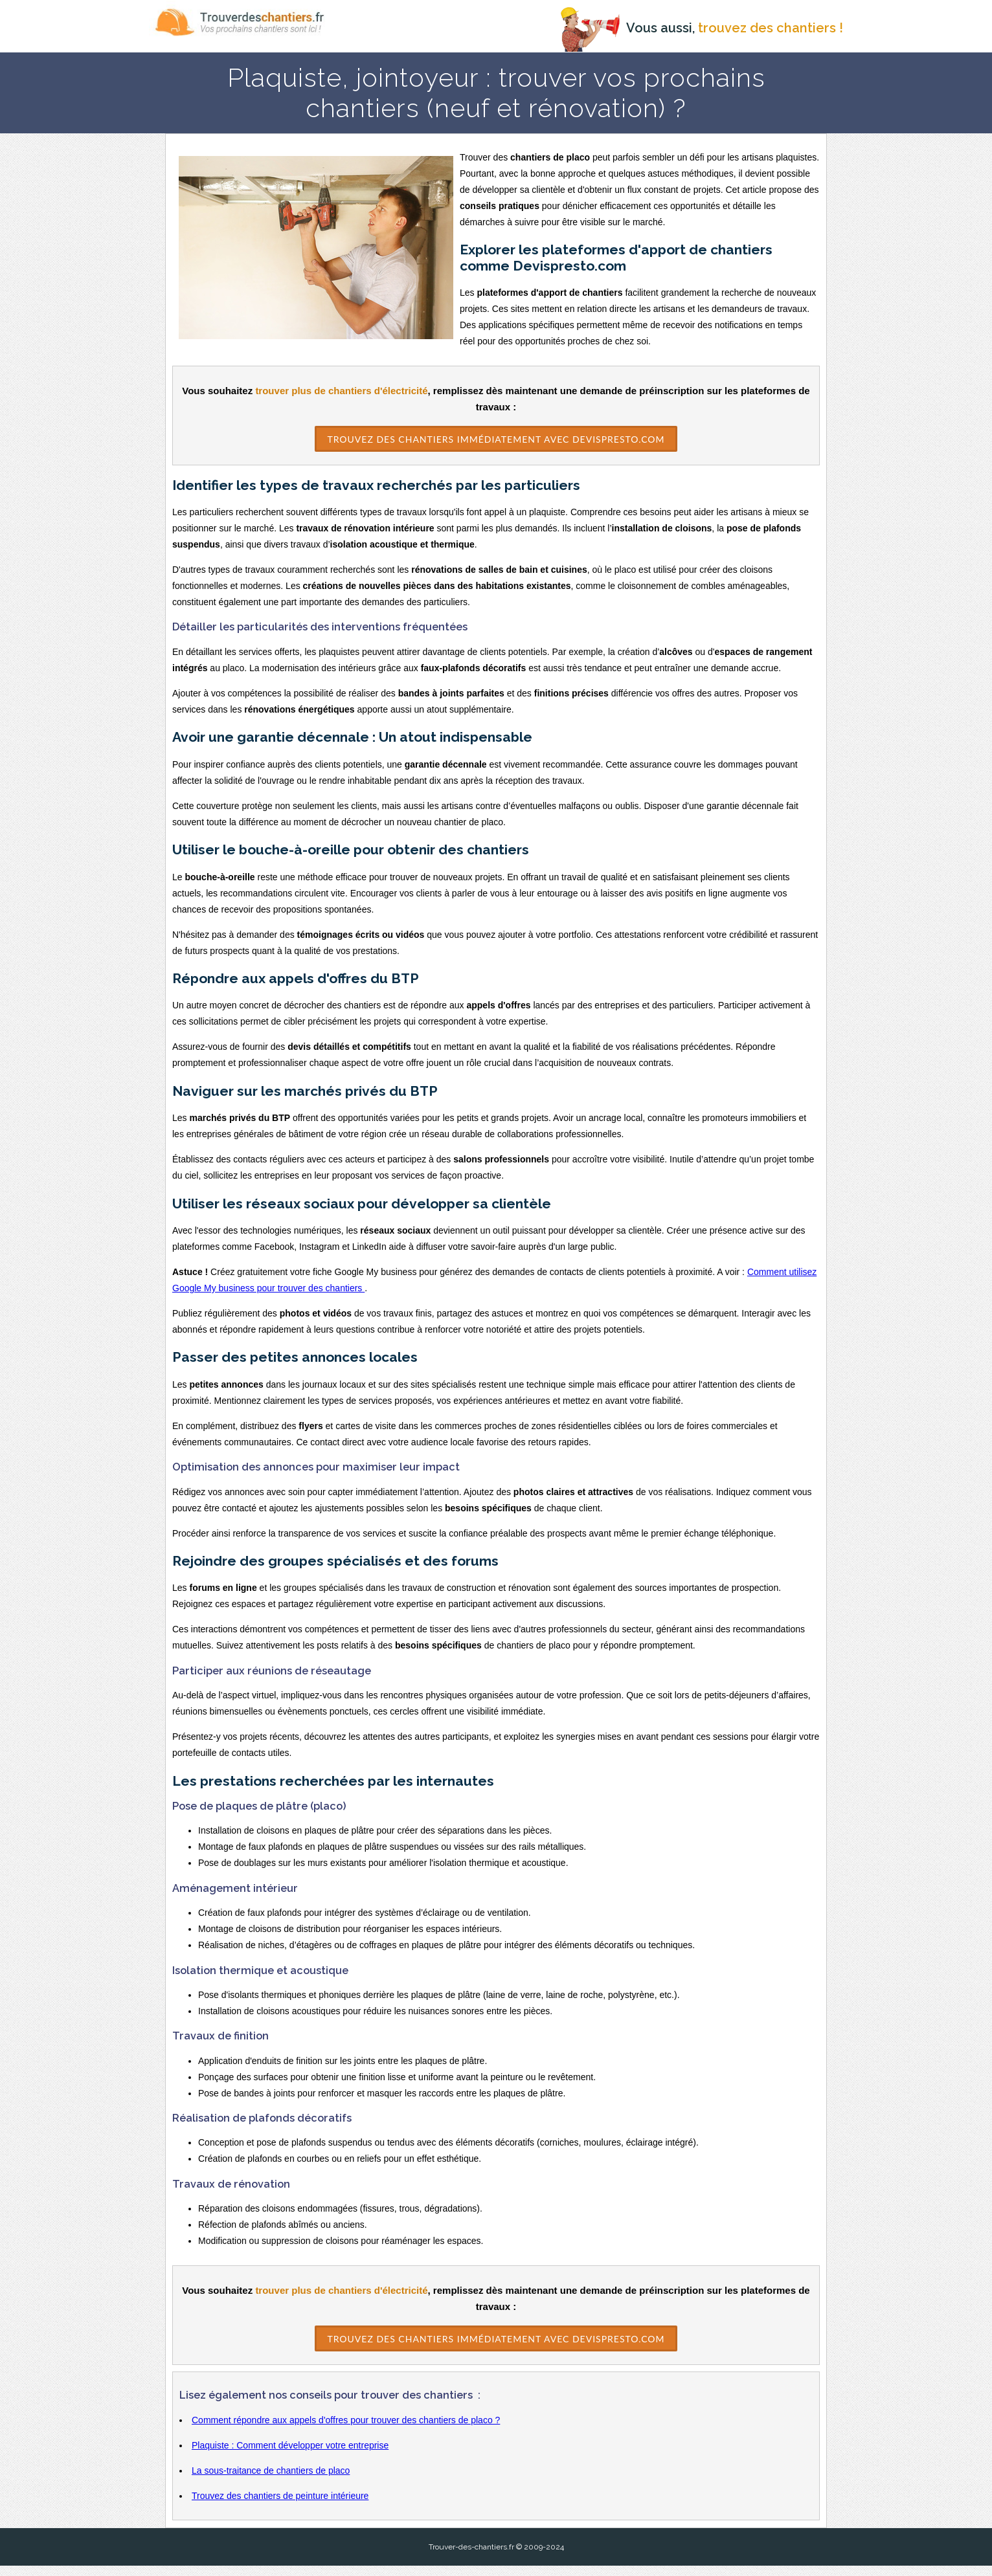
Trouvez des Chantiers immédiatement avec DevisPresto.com (495, 437)
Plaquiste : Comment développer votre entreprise (290, 2455)
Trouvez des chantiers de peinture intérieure (280, 2506)
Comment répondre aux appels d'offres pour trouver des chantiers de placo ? (346, 2430)
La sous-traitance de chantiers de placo (271, 2481)
